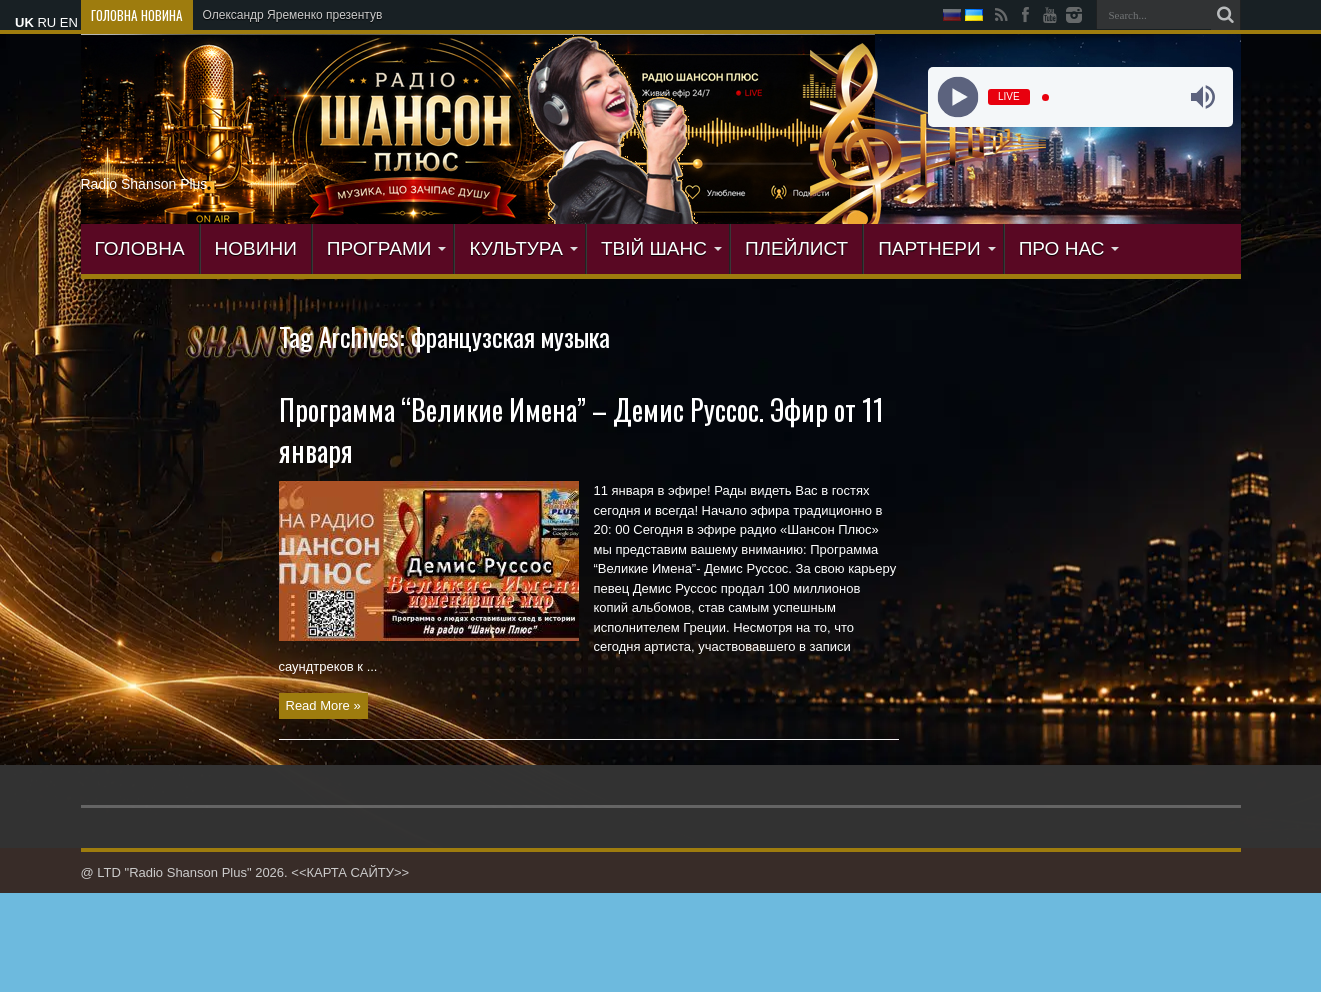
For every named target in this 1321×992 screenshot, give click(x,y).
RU (46, 22)
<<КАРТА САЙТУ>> (350, 872)
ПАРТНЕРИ (936, 248)
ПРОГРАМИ (387, 248)
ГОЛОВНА (140, 248)
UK (24, 22)
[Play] (958, 97)
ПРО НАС (1069, 248)
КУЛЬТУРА (523, 248)
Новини (256, 248)
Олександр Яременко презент (286, 15)
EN (69, 22)
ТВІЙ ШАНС (661, 248)
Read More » (323, 705)
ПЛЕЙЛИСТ (796, 248)
